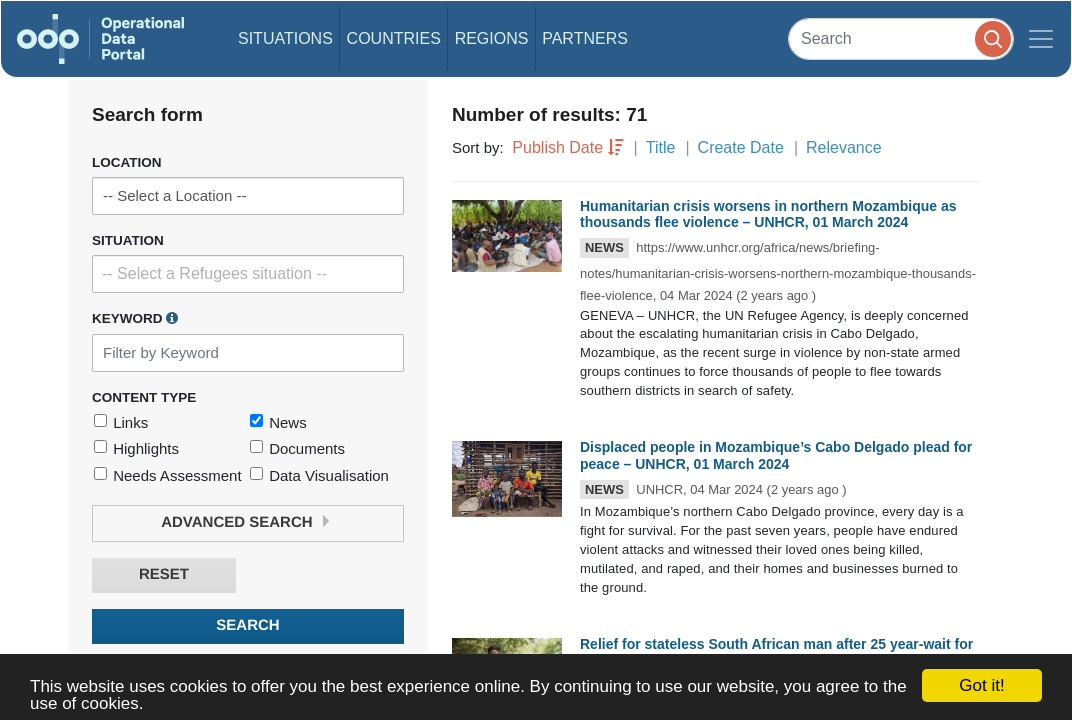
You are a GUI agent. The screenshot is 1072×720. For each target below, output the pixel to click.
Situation (128, 240)
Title (661, 147)
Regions (492, 38)
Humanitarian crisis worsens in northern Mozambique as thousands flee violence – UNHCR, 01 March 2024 (768, 214)
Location (127, 162)
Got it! (981, 685)
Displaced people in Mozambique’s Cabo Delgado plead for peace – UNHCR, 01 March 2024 (776, 455)
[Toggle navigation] (1041, 39)
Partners (585, 38)
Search (247, 625)
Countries (394, 38)
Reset (164, 574)
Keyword (135, 318)
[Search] (901, 38)
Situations (285, 38)
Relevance (844, 147)
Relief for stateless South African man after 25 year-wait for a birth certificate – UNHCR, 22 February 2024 (776, 652)
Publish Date (557, 147)
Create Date (741, 147)
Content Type (144, 397)
